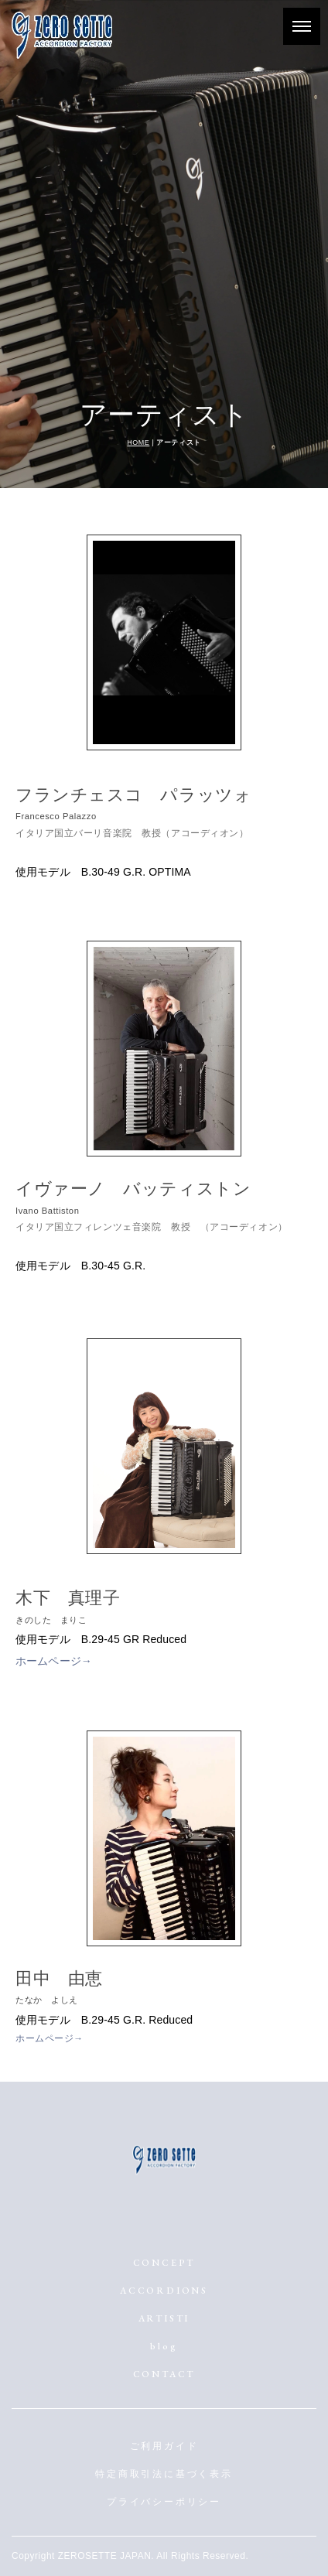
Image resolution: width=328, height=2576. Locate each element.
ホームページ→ (53, 1661)
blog (163, 2346)
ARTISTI (164, 2318)
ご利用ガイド (164, 2446)
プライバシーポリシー (164, 2502)
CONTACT (164, 2374)
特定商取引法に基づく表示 (164, 2474)
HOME (138, 442)
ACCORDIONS (164, 2290)
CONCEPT (164, 2263)
